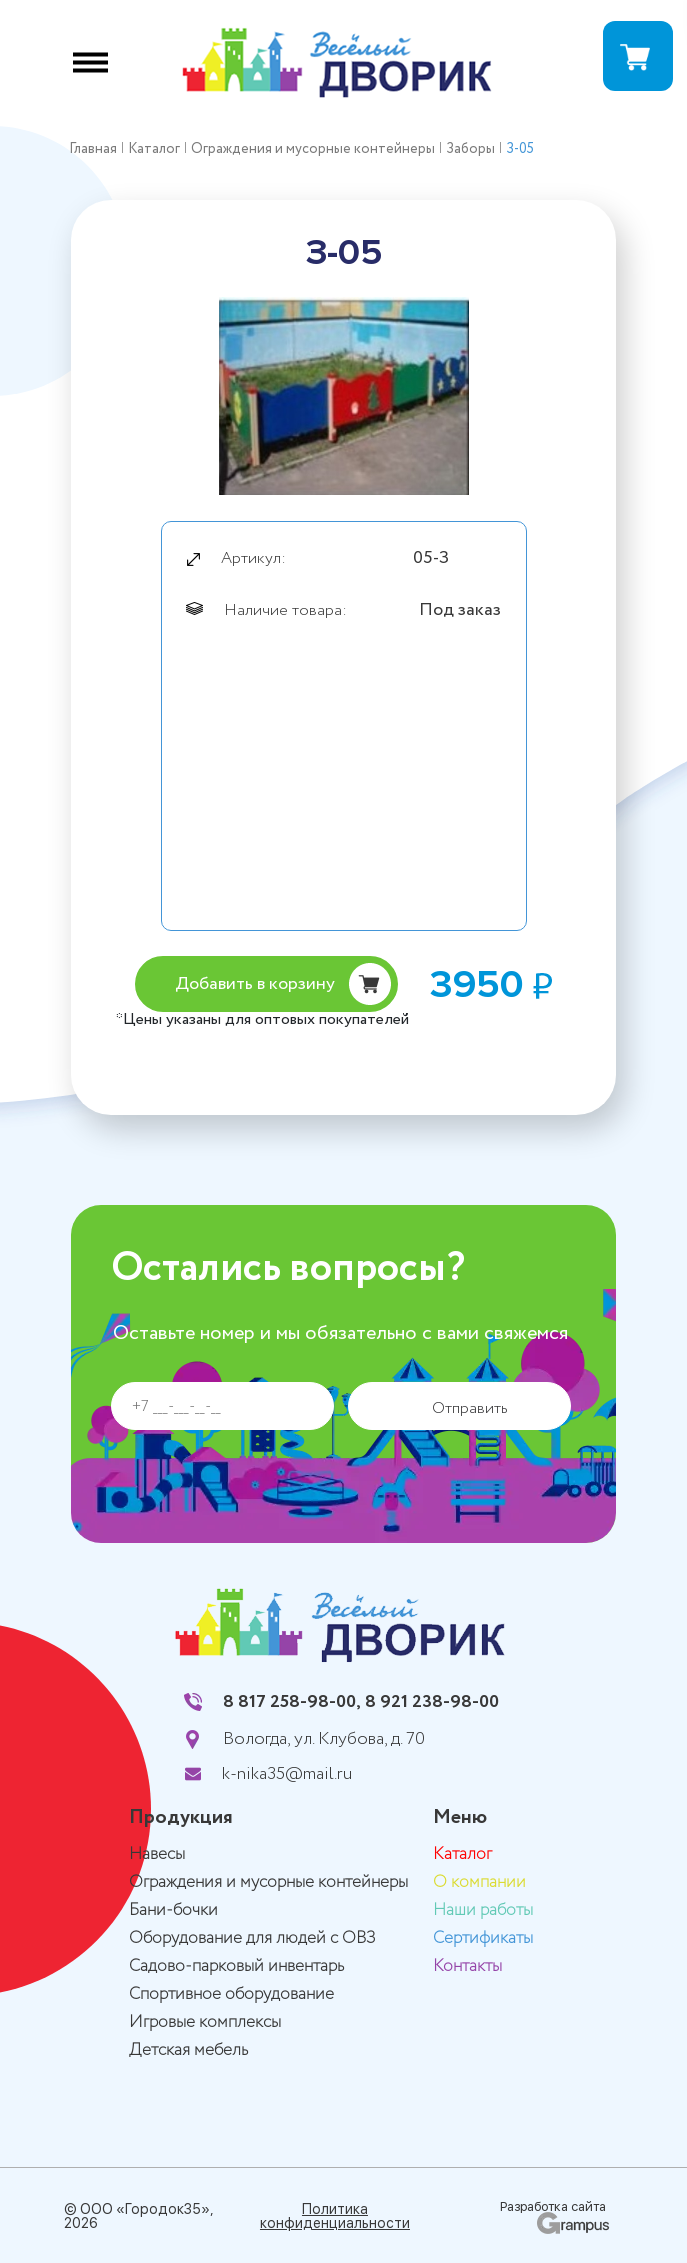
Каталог (462, 1854)
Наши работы (483, 1910)
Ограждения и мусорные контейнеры (268, 1882)
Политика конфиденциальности (335, 2216)
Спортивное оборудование (231, 1994)
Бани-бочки (173, 1910)
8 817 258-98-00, (292, 1702)
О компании (479, 1882)
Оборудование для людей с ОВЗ (252, 1938)
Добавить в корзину (255, 984)
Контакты (467, 1966)
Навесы (157, 1854)
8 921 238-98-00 (432, 1702)
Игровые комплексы (205, 2022)
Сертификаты (483, 1938)
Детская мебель (188, 2050)
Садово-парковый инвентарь (236, 1966)
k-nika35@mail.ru (287, 1774)
